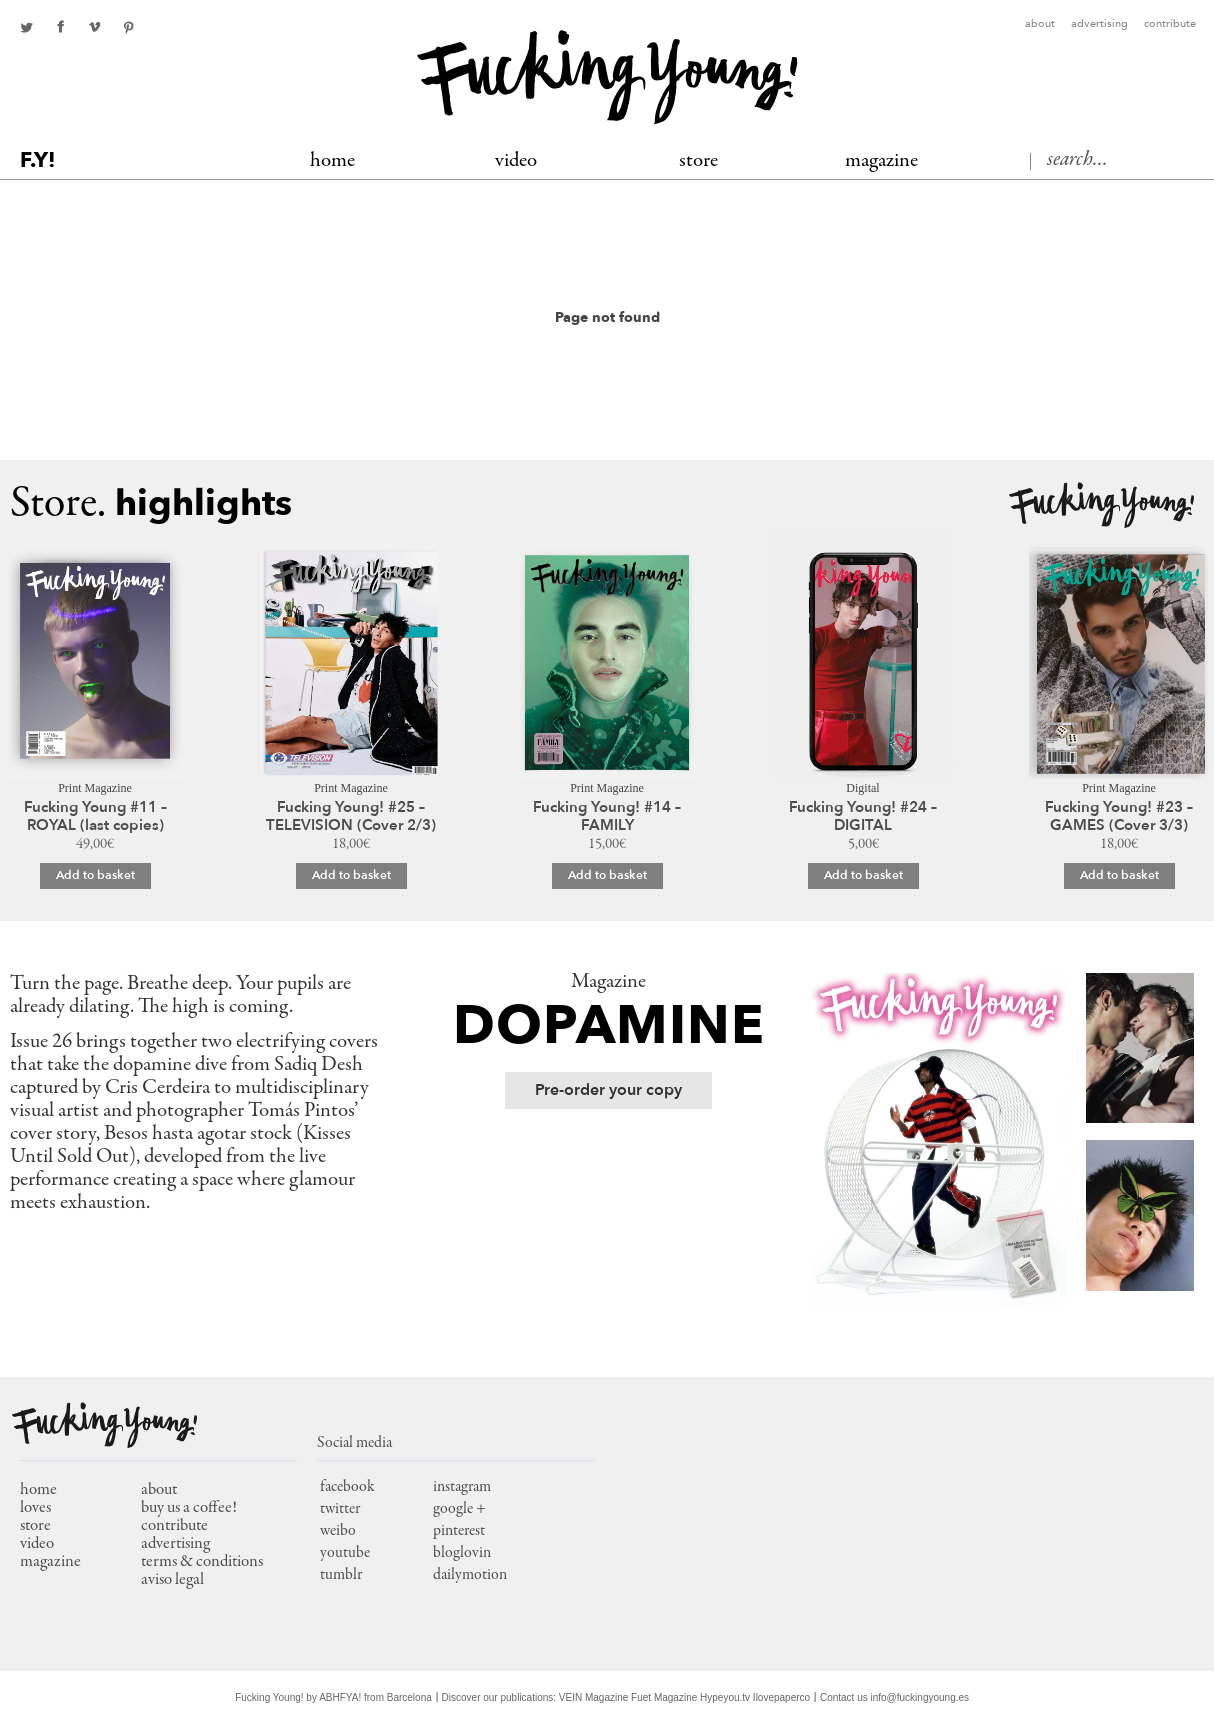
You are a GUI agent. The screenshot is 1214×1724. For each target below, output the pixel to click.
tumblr (341, 1575)
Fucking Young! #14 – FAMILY (607, 816)
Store (698, 161)
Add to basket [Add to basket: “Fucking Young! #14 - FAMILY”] (607, 875)
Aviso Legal (172, 1580)
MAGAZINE (881, 161)
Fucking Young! (1101, 505)
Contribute (1170, 24)
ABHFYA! (340, 1697)
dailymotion (470, 1575)
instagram (462, 1487)
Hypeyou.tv (725, 1697)
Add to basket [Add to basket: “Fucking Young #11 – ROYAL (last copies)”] (95, 875)
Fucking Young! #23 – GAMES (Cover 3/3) (1119, 816)
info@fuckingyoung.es (920, 1697)
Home (332, 161)
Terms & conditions (202, 1562)
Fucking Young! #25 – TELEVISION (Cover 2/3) (351, 816)
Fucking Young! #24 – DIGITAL (863, 816)
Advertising (1099, 24)
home (38, 1490)
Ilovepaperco (781, 1697)
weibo (338, 1531)
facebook (60, 27)
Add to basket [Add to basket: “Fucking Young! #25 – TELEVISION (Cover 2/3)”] (351, 875)
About (1040, 24)
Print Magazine (95, 788)
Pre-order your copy (608, 1090)
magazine (50, 1562)
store (35, 1526)
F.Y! (38, 160)
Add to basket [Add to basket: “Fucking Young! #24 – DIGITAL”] (863, 875)
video (37, 1544)
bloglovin (462, 1553)
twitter (26, 27)
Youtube (94, 27)
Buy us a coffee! (189, 1508)
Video (516, 161)
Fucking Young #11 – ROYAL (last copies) (95, 816)
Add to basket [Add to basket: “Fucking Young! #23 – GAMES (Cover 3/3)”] (1119, 875)
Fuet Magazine (664, 1697)
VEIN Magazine (593, 1697)
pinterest (128, 27)
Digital (862, 788)
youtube (345, 1553)
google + (459, 1509)
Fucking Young (607, 77)
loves (35, 1508)
